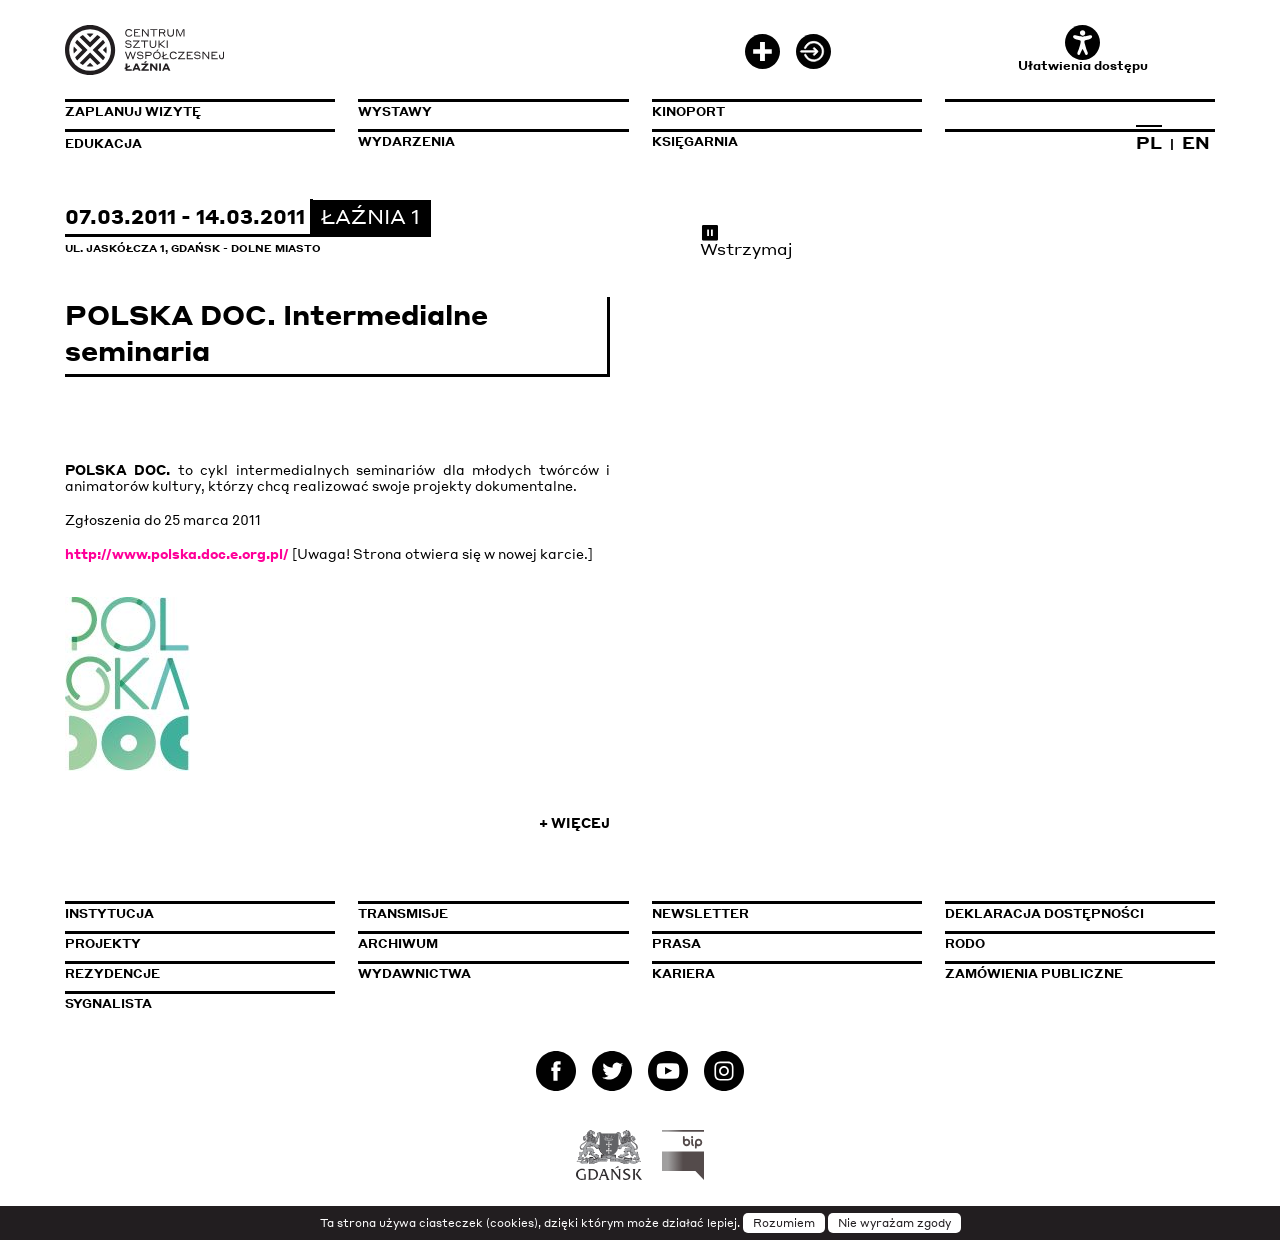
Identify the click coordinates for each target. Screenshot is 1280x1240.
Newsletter (700, 913)
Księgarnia (695, 141)
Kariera (683, 973)
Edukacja (103, 143)
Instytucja (109, 913)
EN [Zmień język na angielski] (1196, 142)
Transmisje (493, 913)
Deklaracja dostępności (1044, 913)
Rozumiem (784, 1223)
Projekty (103, 943)
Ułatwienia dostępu (1083, 49)
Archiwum (398, 943)
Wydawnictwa (414, 973)
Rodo (965, 943)
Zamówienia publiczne (1080, 973)
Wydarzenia (406, 141)
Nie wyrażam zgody (894, 1223)
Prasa (676, 943)
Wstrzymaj (746, 240)
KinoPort (688, 111)
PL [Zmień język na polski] (1149, 142)
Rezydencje (112, 973)
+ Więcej (574, 823)
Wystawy (395, 111)
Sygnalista (108, 1003)
